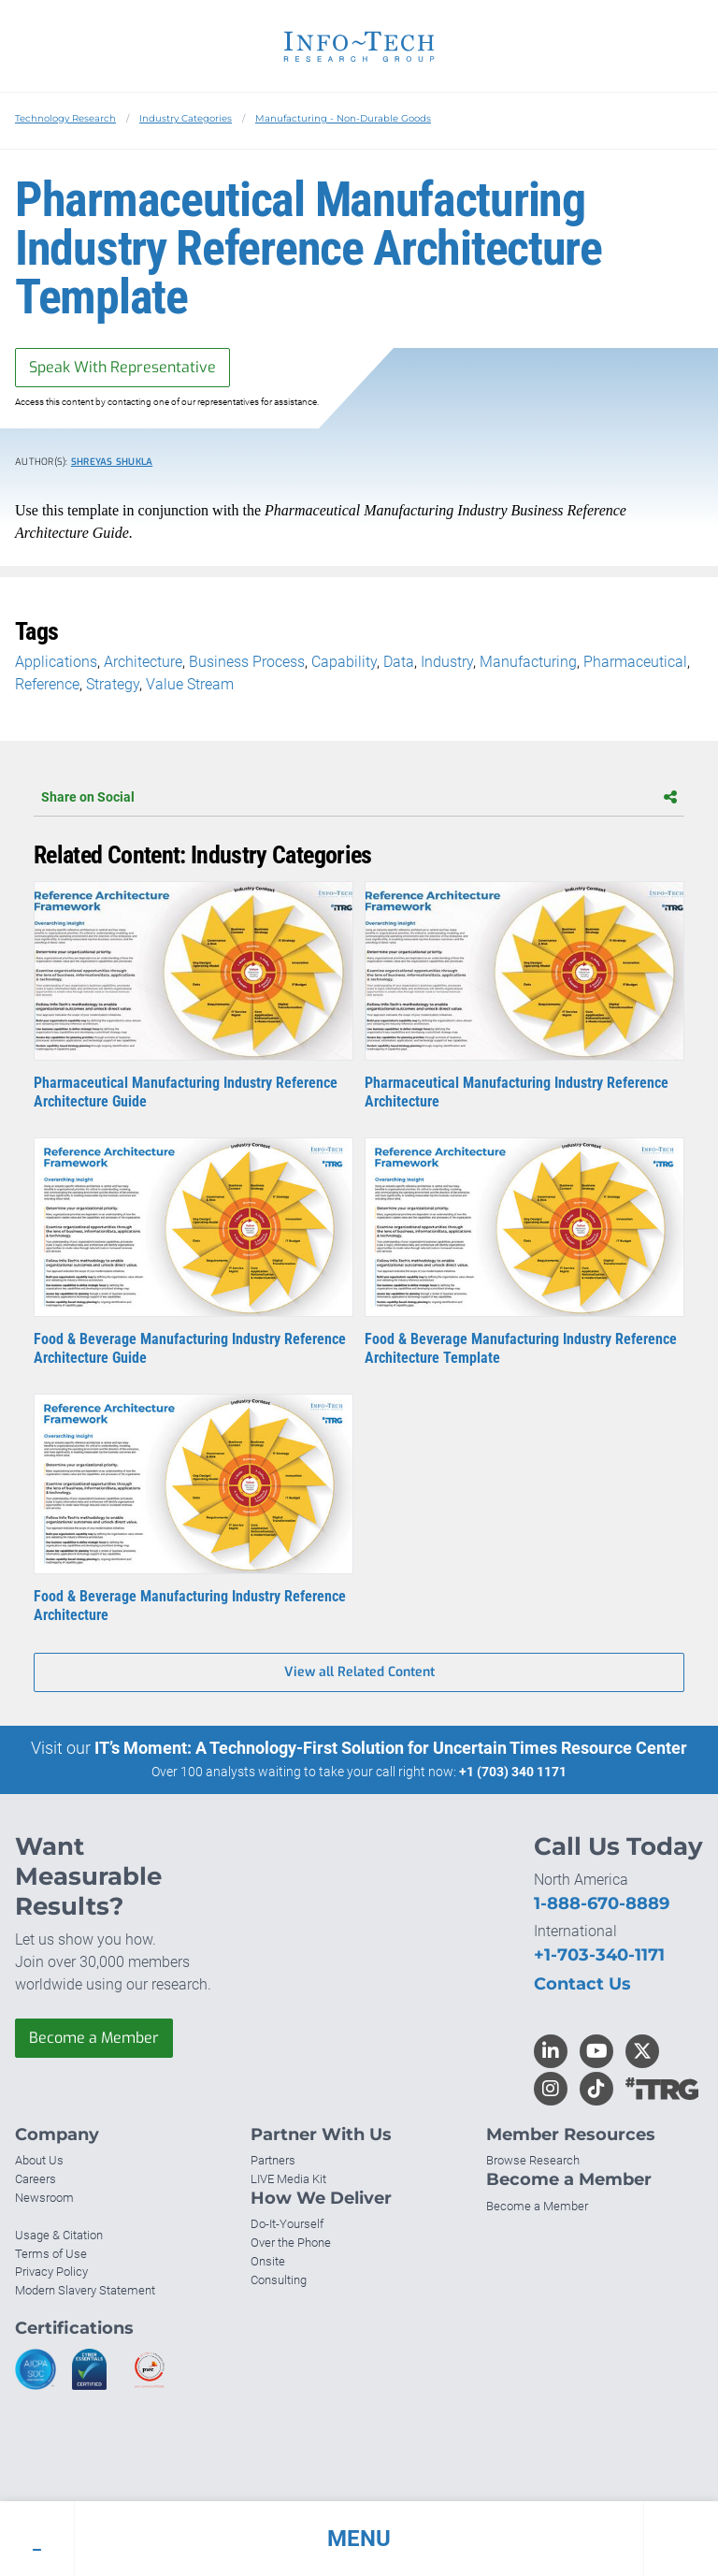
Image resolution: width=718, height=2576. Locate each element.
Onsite (268, 2261)
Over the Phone (291, 2243)
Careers (35, 2179)
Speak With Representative (122, 367)
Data (398, 662)
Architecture (143, 662)
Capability (344, 662)
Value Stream (190, 684)
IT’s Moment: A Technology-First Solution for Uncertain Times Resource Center (390, 1748)
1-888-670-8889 (601, 1903)
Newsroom (44, 2198)
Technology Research (65, 118)
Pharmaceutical (635, 662)
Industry (447, 662)
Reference (47, 684)
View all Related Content (359, 1672)
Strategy (112, 684)
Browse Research (533, 2160)
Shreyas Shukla (112, 462)
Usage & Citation (59, 2235)
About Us (39, 2160)
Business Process (247, 662)
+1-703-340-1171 (599, 1955)
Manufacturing (528, 662)
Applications (56, 662)
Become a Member (94, 2038)
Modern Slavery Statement (85, 2290)
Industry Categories (185, 118)
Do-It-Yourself (287, 2224)
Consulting (279, 2280)
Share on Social (359, 797)
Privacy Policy (51, 2272)
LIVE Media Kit (288, 2179)
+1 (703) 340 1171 (513, 1771)
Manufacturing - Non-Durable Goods (343, 118)
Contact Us (582, 1984)
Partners (273, 2160)
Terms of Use (51, 2254)
